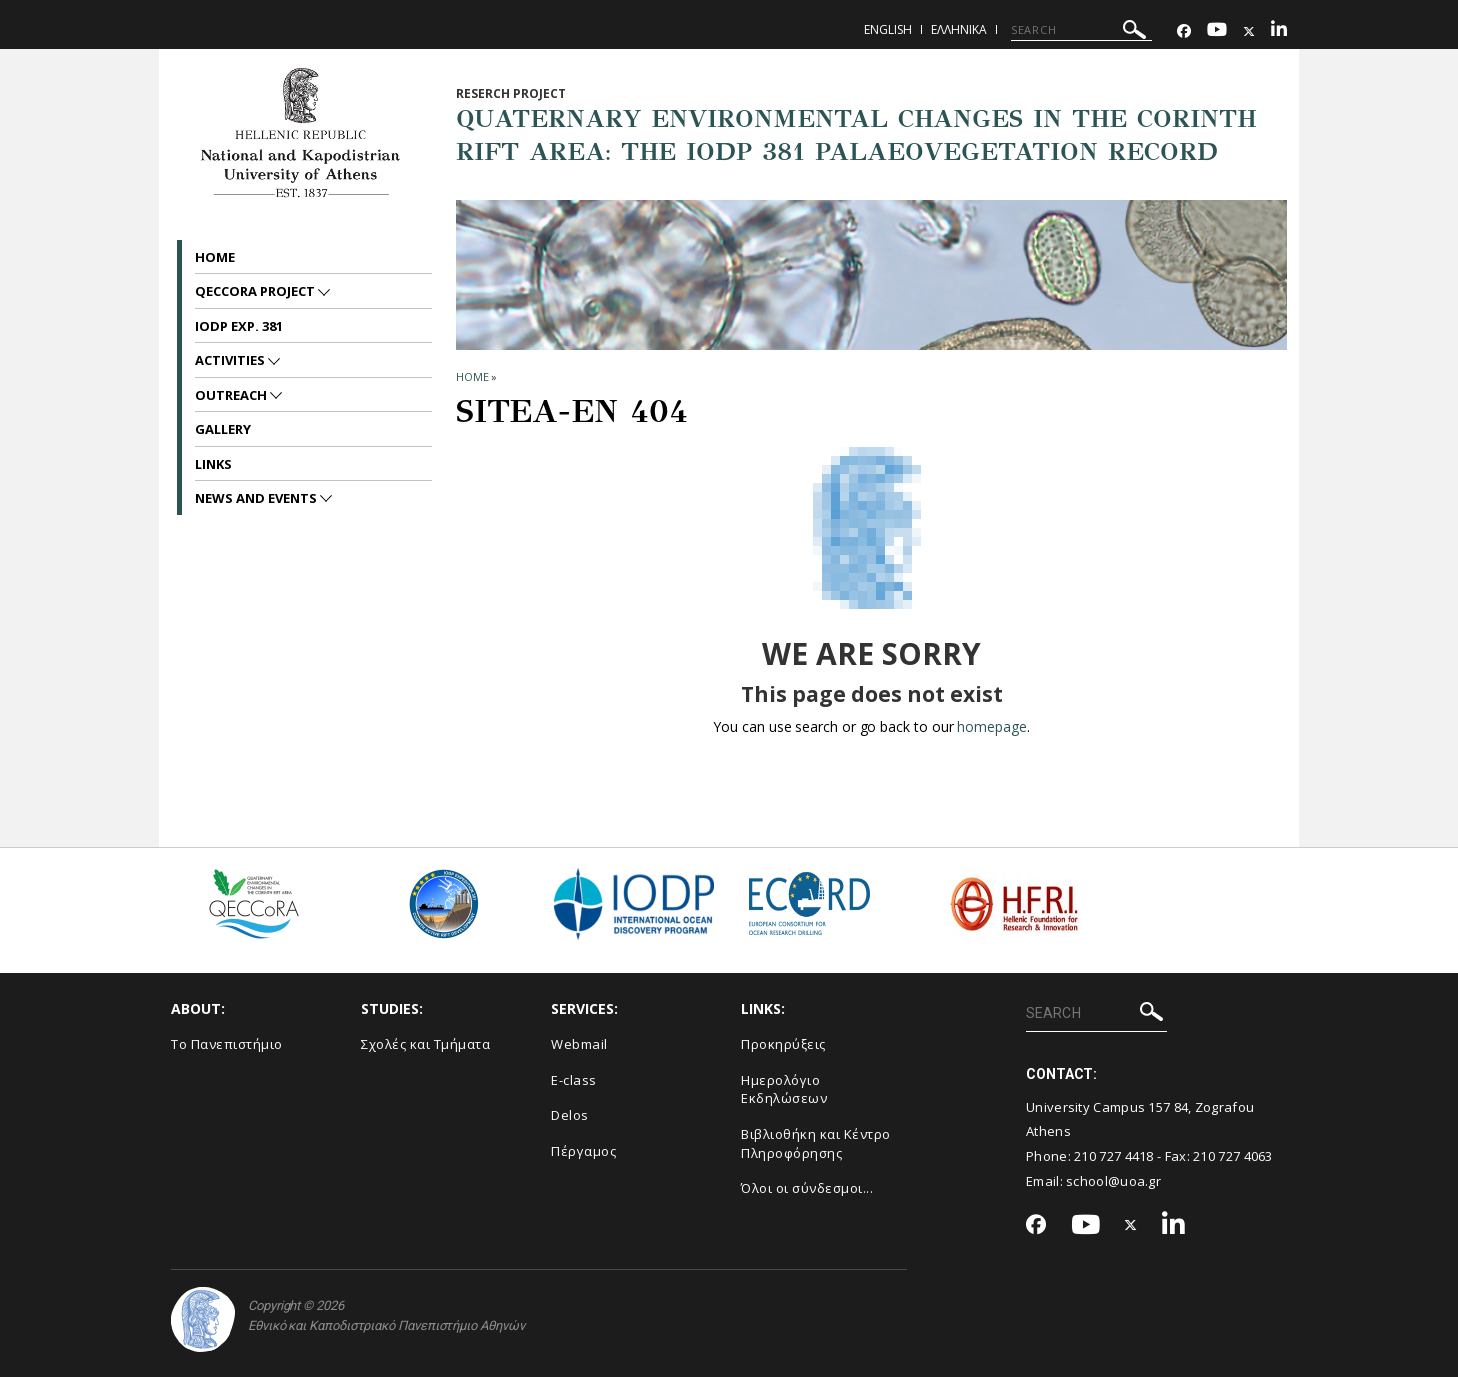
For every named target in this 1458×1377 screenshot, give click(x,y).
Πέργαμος (583, 1151)
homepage (991, 726)
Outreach (232, 395)
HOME (472, 376)
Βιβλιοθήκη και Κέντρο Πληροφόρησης (816, 1143)
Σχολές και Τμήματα (425, 1044)
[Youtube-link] (1217, 31)
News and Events (257, 498)
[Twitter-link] (1249, 31)
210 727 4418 (1114, 1156)
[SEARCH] (1081, 30)
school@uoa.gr (1113, 1181)
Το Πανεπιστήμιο (227, 1044)
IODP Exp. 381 (239, 326)
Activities (231, 360)
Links (213, 464)
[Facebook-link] (1184, 31)
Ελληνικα (959, 29)
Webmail (579, 1044)
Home (215, 257)
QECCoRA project (256, 291)
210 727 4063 (1233, 1156)
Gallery (223, 429)
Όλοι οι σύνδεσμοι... (807, 1188)
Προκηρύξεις (783, 1044)
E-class (574, 1080)
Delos (570, 1115)
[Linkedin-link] (1279, 31)
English (888, 29)
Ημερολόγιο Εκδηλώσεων (784, 1089)
